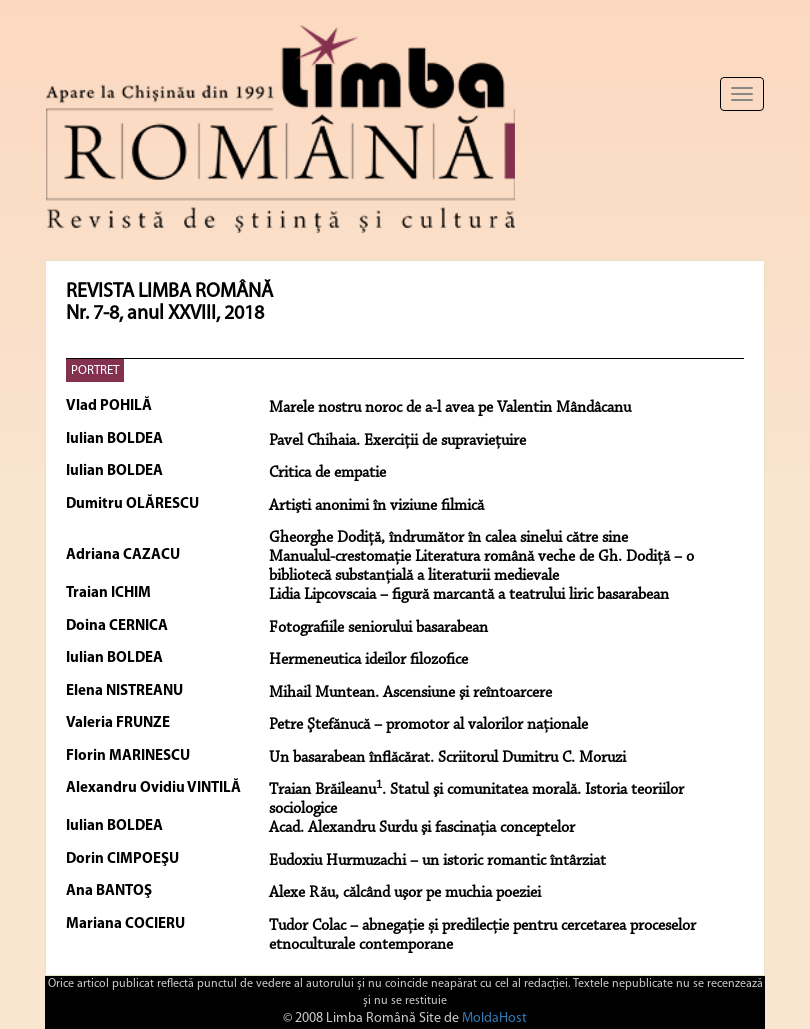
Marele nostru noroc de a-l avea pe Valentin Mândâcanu (450, 408)
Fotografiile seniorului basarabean (378, 628)
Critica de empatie (327, 473)
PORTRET (95, 370)
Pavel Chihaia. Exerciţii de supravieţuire (397, 441)
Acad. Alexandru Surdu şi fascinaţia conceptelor (422, 828)
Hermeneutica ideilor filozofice (368, 660)
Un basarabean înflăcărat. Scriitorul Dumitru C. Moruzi (447, 758)
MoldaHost (494, 1018)
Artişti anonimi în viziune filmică (376, 506)
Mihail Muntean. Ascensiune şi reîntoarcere (410, 693)
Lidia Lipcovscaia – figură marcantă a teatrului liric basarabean (469, 595)
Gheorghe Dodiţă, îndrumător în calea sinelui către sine (448, 538)
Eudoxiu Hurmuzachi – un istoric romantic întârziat (437, 861)
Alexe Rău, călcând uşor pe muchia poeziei (405, 893)
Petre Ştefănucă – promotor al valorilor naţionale (428, 725)
